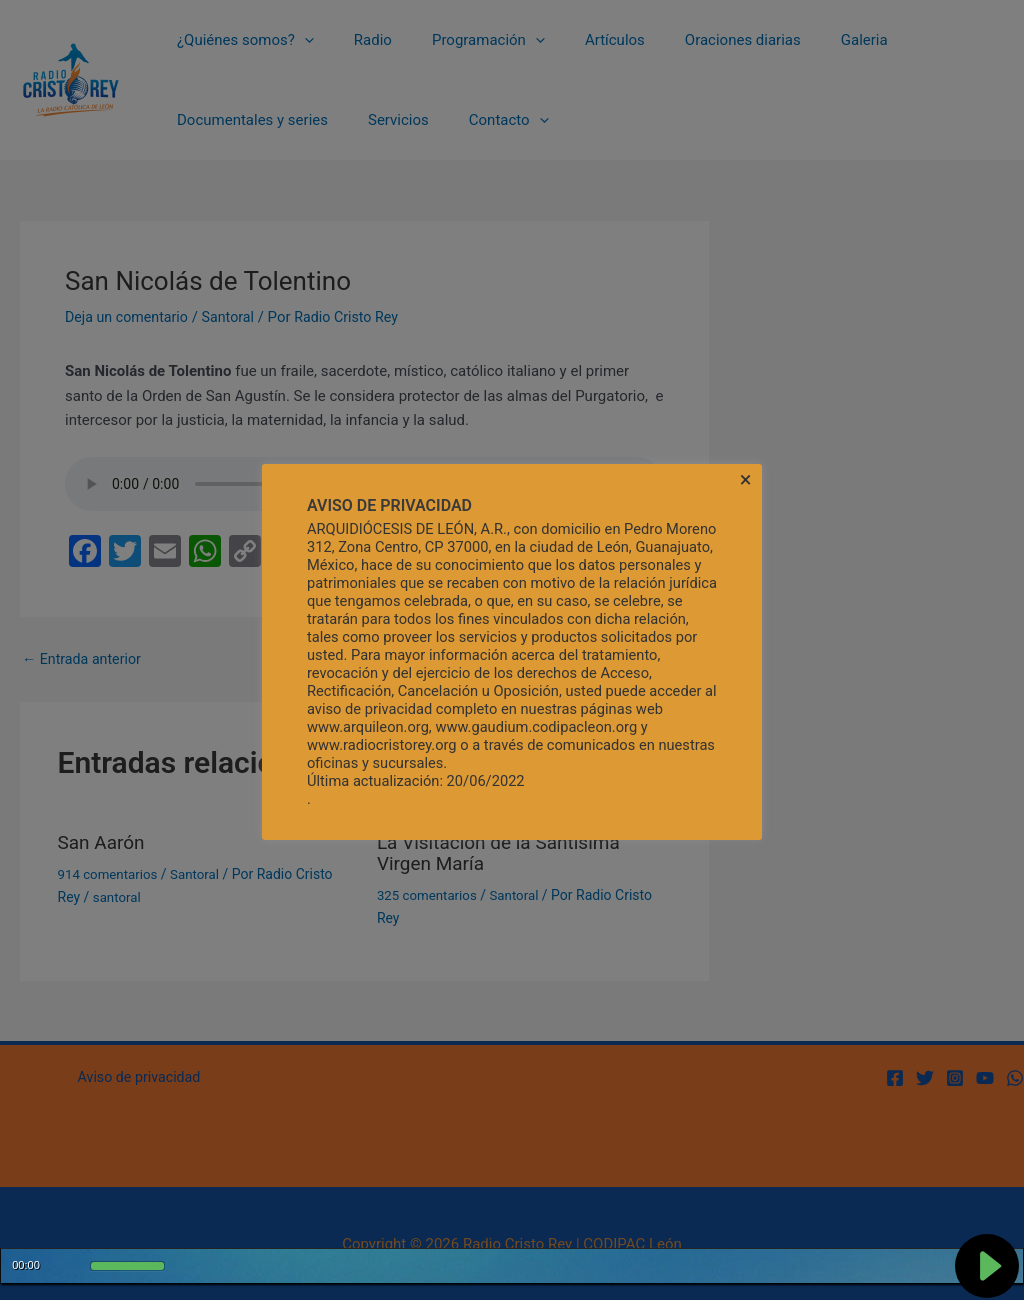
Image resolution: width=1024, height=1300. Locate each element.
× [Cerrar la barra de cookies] (746, 480)
